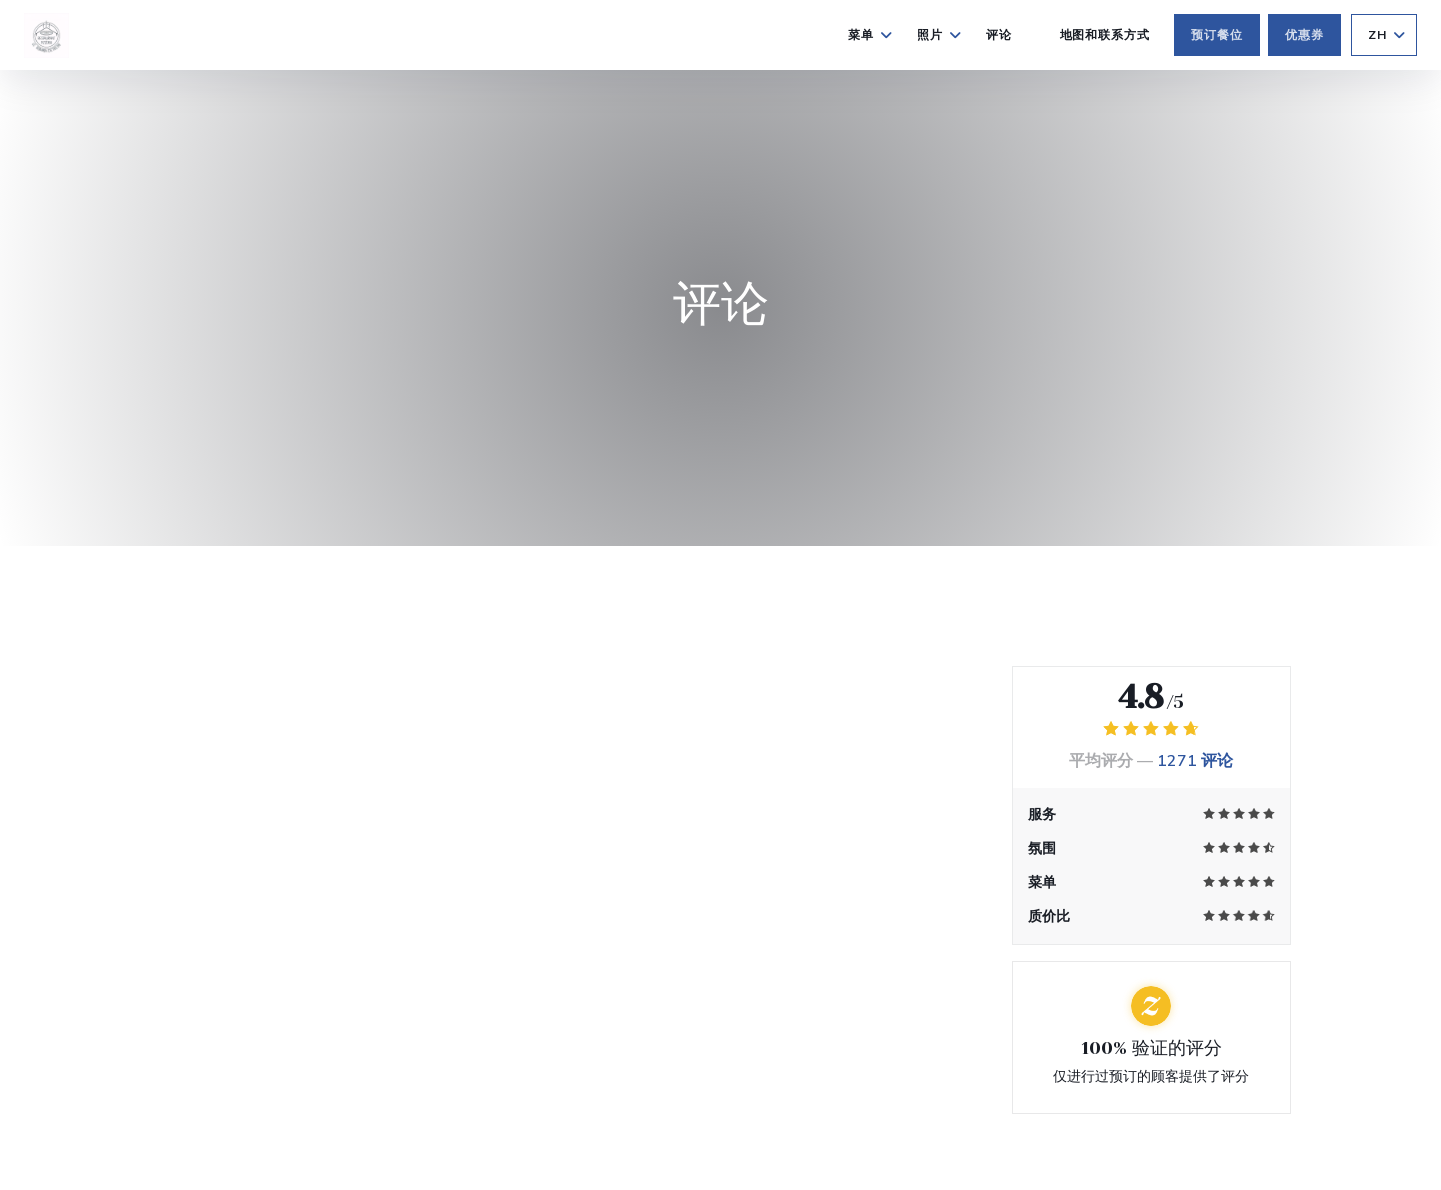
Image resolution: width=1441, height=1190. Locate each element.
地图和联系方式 (1105, 35)
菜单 (870, 35)
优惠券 (1304, 35)
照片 (939, 35)
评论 (999, 35)
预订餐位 (1217, 35)
